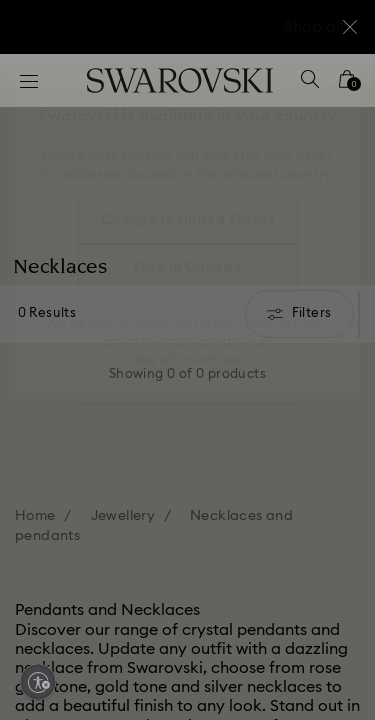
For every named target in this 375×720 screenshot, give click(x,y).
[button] (332, 90)
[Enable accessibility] (38, 682)
